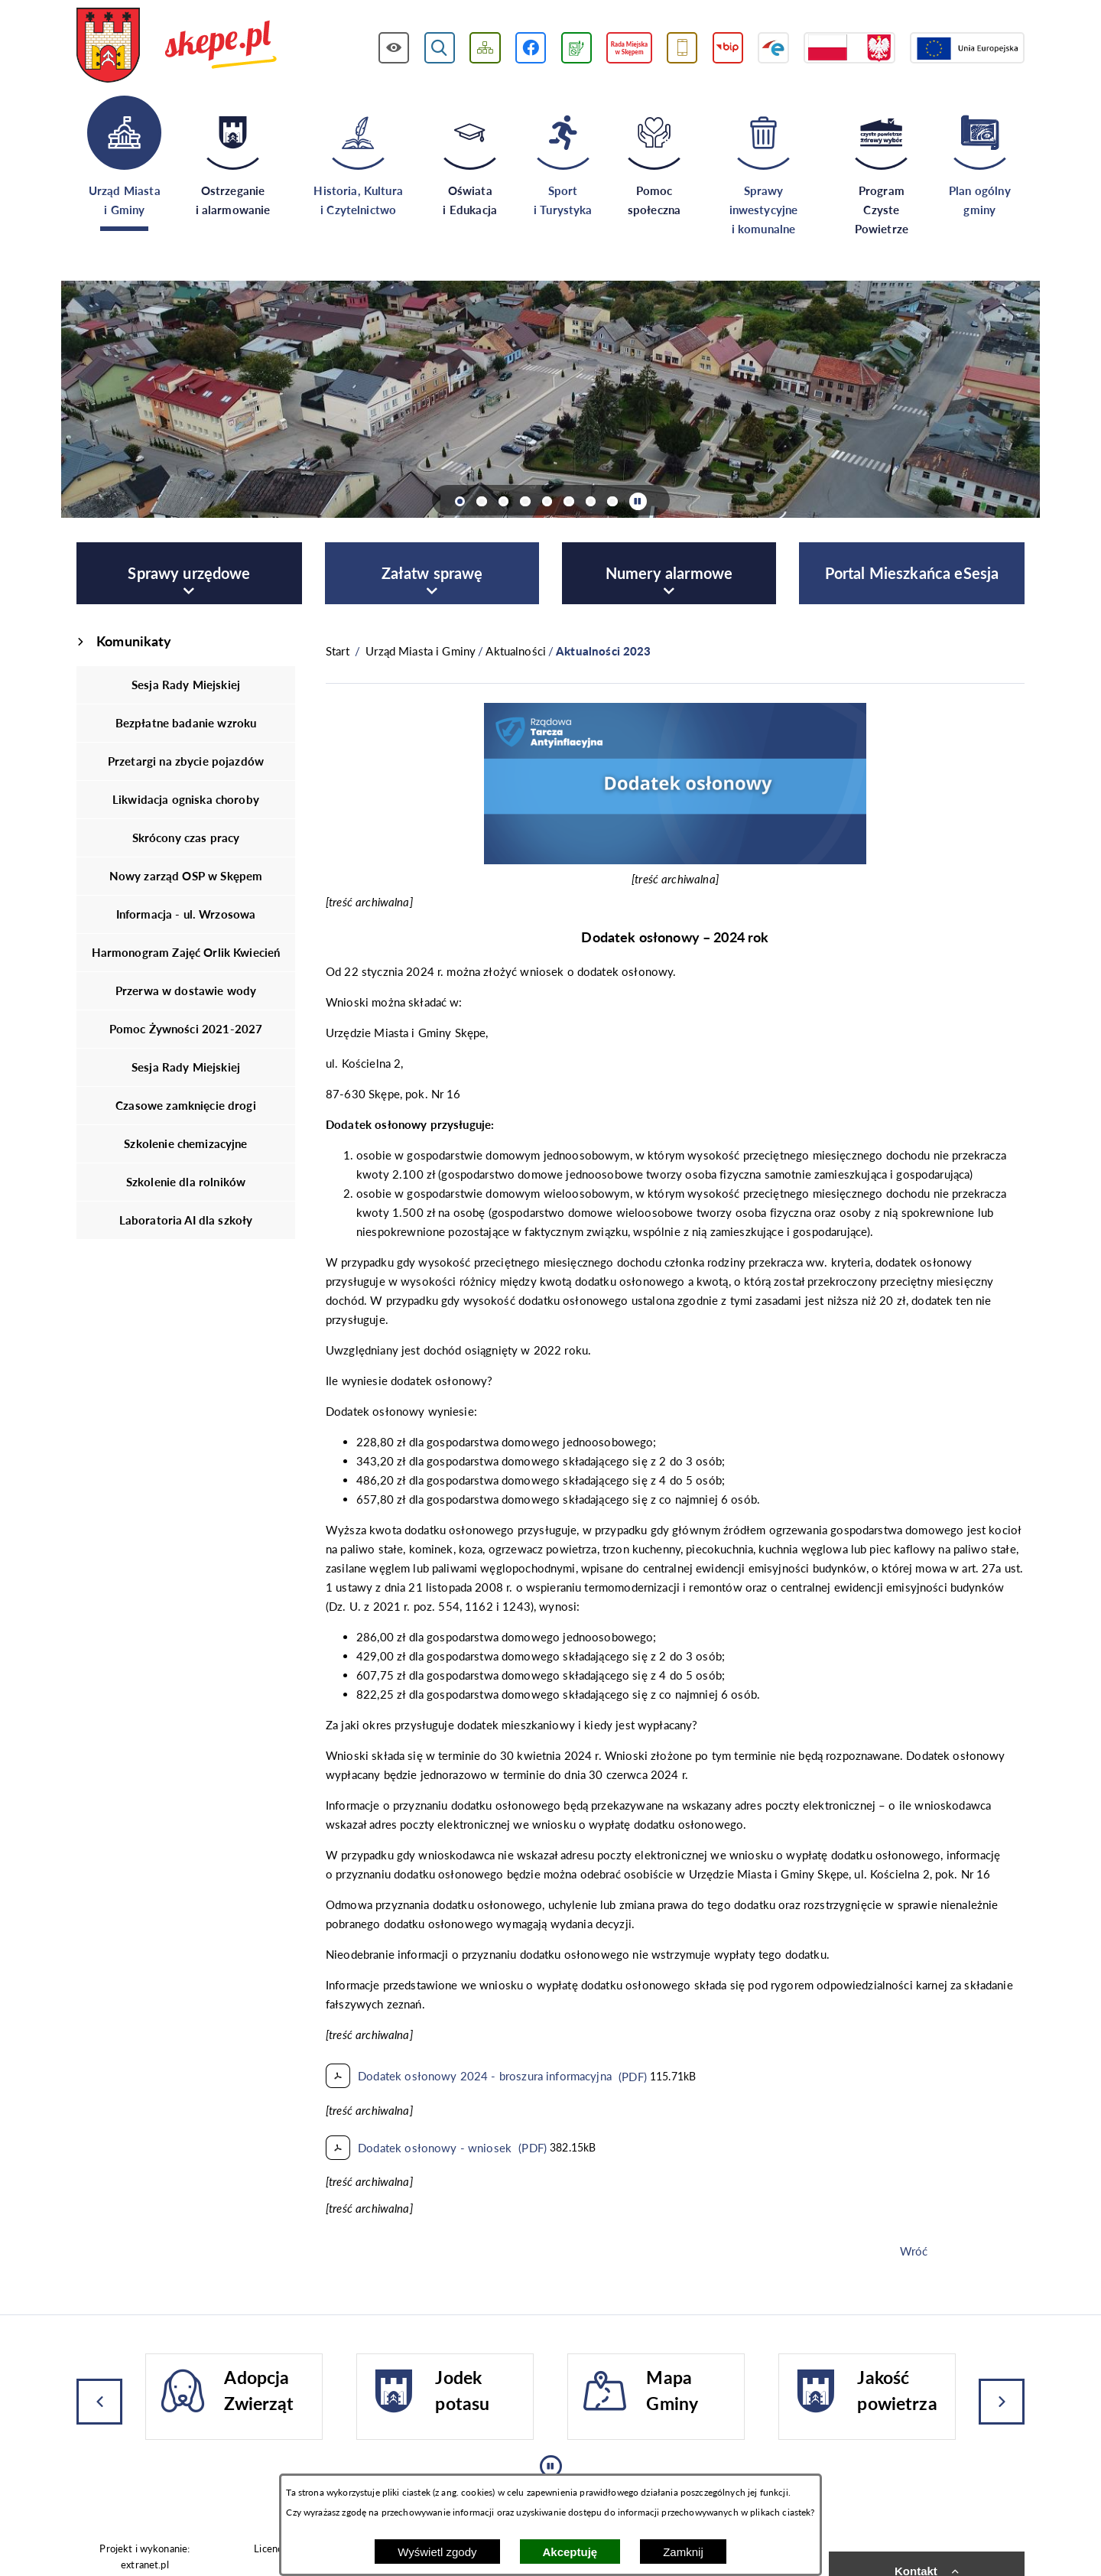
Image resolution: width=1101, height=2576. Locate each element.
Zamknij (683, 2551)
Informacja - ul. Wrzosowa (186, 914)
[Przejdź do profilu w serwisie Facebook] (531, 47)
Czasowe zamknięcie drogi (185, 1105)
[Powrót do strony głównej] (337, 651)
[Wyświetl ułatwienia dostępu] (394, 47)
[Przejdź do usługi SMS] (682, 47)
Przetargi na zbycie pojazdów (186, 761)
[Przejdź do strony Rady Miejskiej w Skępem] (629, 47)
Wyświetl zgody (437, 2551)
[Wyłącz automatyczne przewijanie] (638, 501)
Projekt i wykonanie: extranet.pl (144, 2556)
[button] (675, 860)
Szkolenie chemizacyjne (185, 1143)
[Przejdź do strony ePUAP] (773, 47)
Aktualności (516, 651)
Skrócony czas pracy (186, 837)
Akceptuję (570, 2551)
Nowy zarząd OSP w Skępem (186, 876)
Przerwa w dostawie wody (185, 990)
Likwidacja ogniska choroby (185, 799)
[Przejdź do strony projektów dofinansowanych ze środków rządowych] (849, 47)
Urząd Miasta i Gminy (420, 651)
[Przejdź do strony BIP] (728, 47)
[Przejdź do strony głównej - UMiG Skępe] (177, 47)
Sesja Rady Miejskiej (186, 684)
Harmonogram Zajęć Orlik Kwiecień (186, 952)
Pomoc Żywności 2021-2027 (186, 1029)
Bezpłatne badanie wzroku (186, 723)
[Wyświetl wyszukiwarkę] (440, 47)
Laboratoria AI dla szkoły (186, 1220)
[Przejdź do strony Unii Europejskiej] (967, 47)
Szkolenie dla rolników (185, 1182)
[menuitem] (189, 573)
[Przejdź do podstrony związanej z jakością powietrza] (576, 47)
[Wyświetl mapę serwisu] (485, 47)
